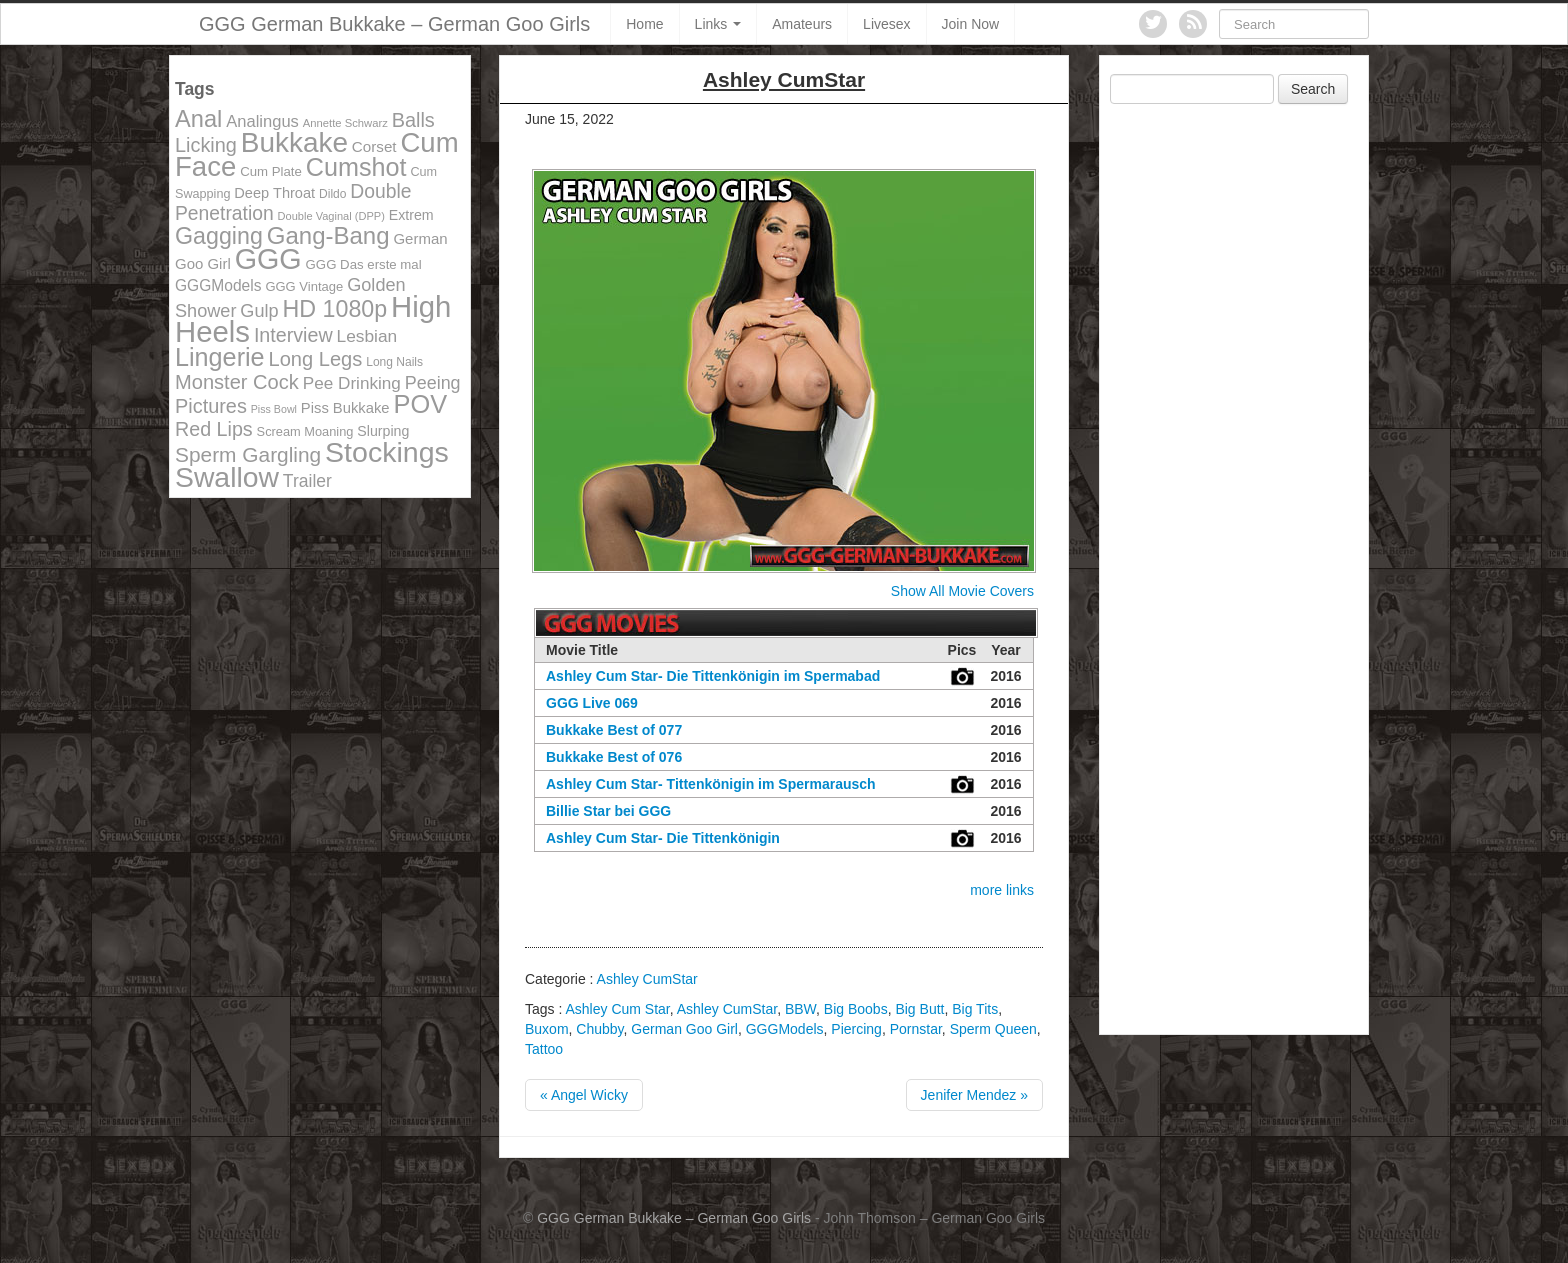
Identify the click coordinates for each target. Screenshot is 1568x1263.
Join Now (971, 24)
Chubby (599, 1029)
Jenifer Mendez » (974, 1095)
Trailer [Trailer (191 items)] (307, 481)
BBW (800, 1009)
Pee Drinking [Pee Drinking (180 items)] (352, 383)
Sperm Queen (993, 1029)
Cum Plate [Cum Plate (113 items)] (271, 171)
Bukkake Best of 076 (614, 757)
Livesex (886, 24)
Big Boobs (856, 1009)
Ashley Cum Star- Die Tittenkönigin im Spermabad (713, 676)
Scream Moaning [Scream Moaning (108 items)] (305, 431)
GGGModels (785, 1029)
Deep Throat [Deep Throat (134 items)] (274, 193)
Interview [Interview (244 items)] (293, 335)
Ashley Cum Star (617, 1009)
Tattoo (544, 1049)
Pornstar (916, 1029)
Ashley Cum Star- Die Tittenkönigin (663, 838)
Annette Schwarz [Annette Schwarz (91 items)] (345, 123)
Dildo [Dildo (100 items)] (332, 194)
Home (644, 24)
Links (718, 24)
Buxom (547, 1029)
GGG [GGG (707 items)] (268, 259)
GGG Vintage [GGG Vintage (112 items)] (304, 286)
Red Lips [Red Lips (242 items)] (214, 429)
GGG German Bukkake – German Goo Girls (394, 24)
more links (1002, 890)
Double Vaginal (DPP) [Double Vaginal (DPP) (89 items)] (331, 216)
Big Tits (975, 1009)
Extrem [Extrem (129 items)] (411, 215)
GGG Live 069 (592, 703)
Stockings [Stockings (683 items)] (387, 452)
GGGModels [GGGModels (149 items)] (218, 285)
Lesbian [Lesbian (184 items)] (367, 336)
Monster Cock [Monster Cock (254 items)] (237, 382)
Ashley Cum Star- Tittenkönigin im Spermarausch (711, 784)
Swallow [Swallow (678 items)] (227, 477)
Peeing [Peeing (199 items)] (433, 383)
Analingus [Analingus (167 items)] (262, 121)
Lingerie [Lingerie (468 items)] (220, 357)
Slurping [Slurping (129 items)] (383, 431)
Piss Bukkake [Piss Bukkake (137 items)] (345, 408)
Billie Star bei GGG (608, 811)
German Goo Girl (684, 1029)
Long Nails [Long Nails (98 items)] (394, 362)
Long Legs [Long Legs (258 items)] (316, 359)
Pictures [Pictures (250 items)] (211, 406)
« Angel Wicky (584, 1095)
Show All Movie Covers (962, 591)
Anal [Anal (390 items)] (198, 119)
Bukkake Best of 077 (614, 730)
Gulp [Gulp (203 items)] (259, 311)
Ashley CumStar (647, 979)
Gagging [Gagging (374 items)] (219, 236)
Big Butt (919, 1009)
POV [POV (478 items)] (420, 404)
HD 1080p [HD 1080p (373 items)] (335, 309)
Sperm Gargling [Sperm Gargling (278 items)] (248, 454)
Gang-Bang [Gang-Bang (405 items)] (328, 235)
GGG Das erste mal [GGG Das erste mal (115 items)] (364, 264)
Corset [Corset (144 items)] (374, 146)
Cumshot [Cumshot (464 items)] (356, 167)
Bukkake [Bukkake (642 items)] (294, 142)
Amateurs (802, 24)
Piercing (856, 1029)
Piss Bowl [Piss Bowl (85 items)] (274, 409)
